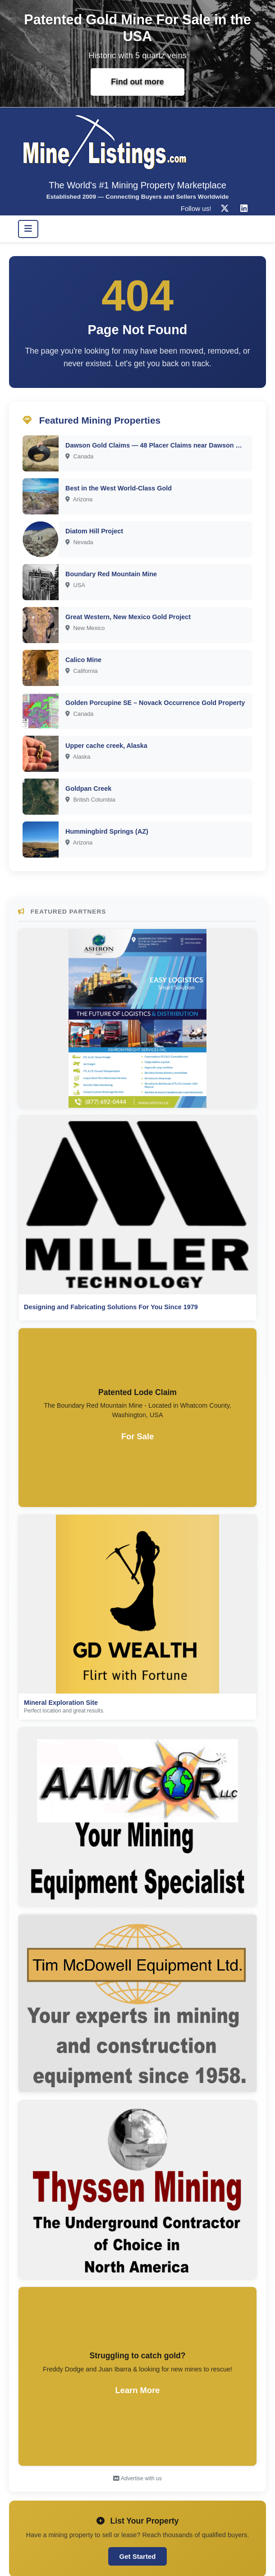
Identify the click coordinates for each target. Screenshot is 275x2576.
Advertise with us (137, 2478)
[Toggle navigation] (28, 229)
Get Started (137, 2556)
